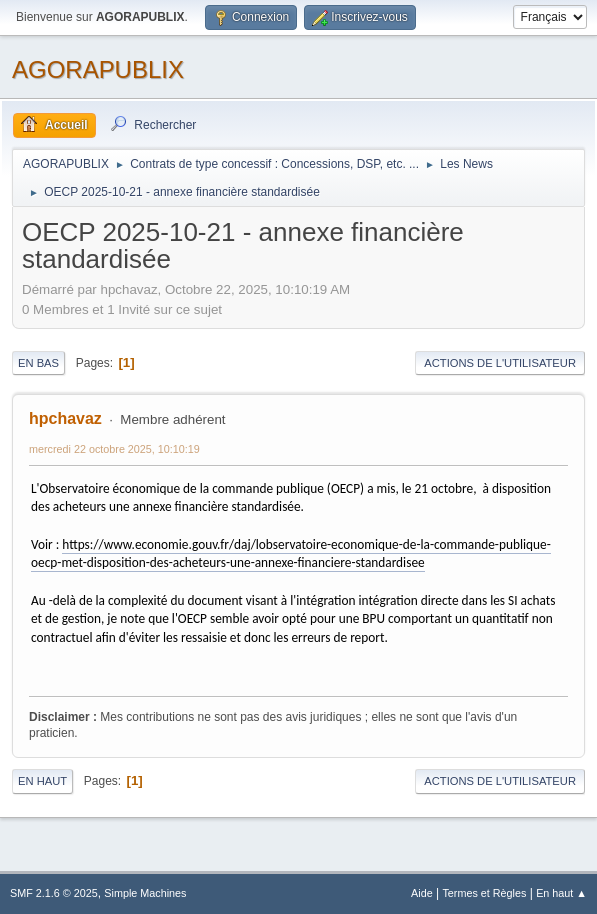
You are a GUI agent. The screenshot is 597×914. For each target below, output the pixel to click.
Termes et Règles (484, 893)
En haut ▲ (561, 893)
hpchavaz (65, 418)
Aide (422, 893)
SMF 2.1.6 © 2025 (54, 893)
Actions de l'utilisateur (500, 363)
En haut (42, 781)
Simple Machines (145, 893)
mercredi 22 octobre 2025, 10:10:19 (114, 449)
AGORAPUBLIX (98, 69)
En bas (38, 363)
